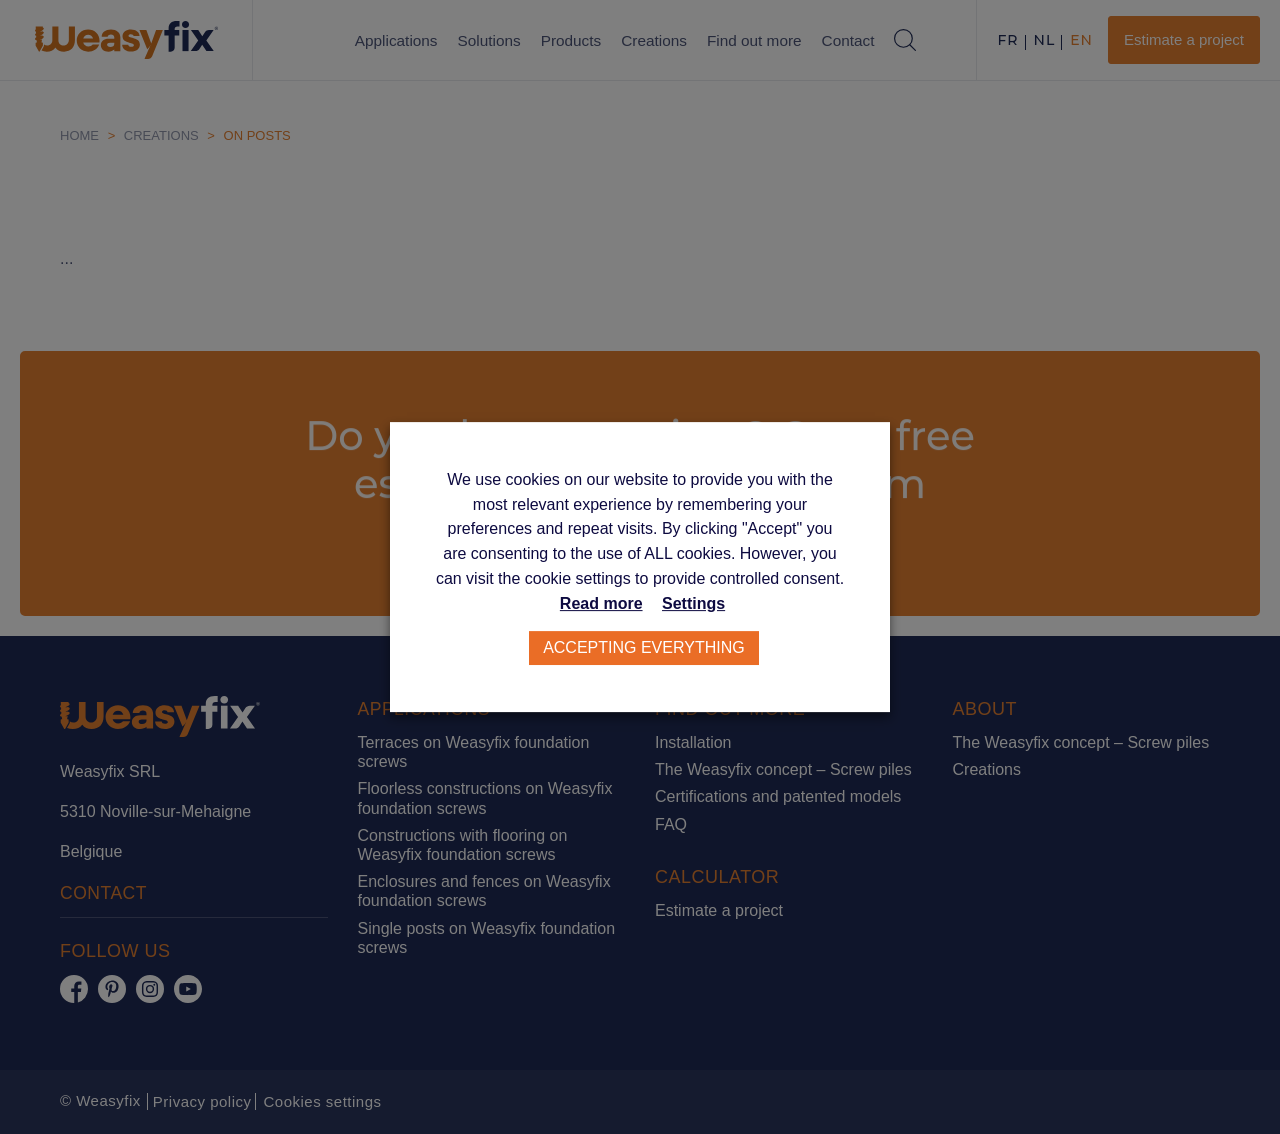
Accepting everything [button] (645, 648)
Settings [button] (693, 604)
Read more (601, 604)
